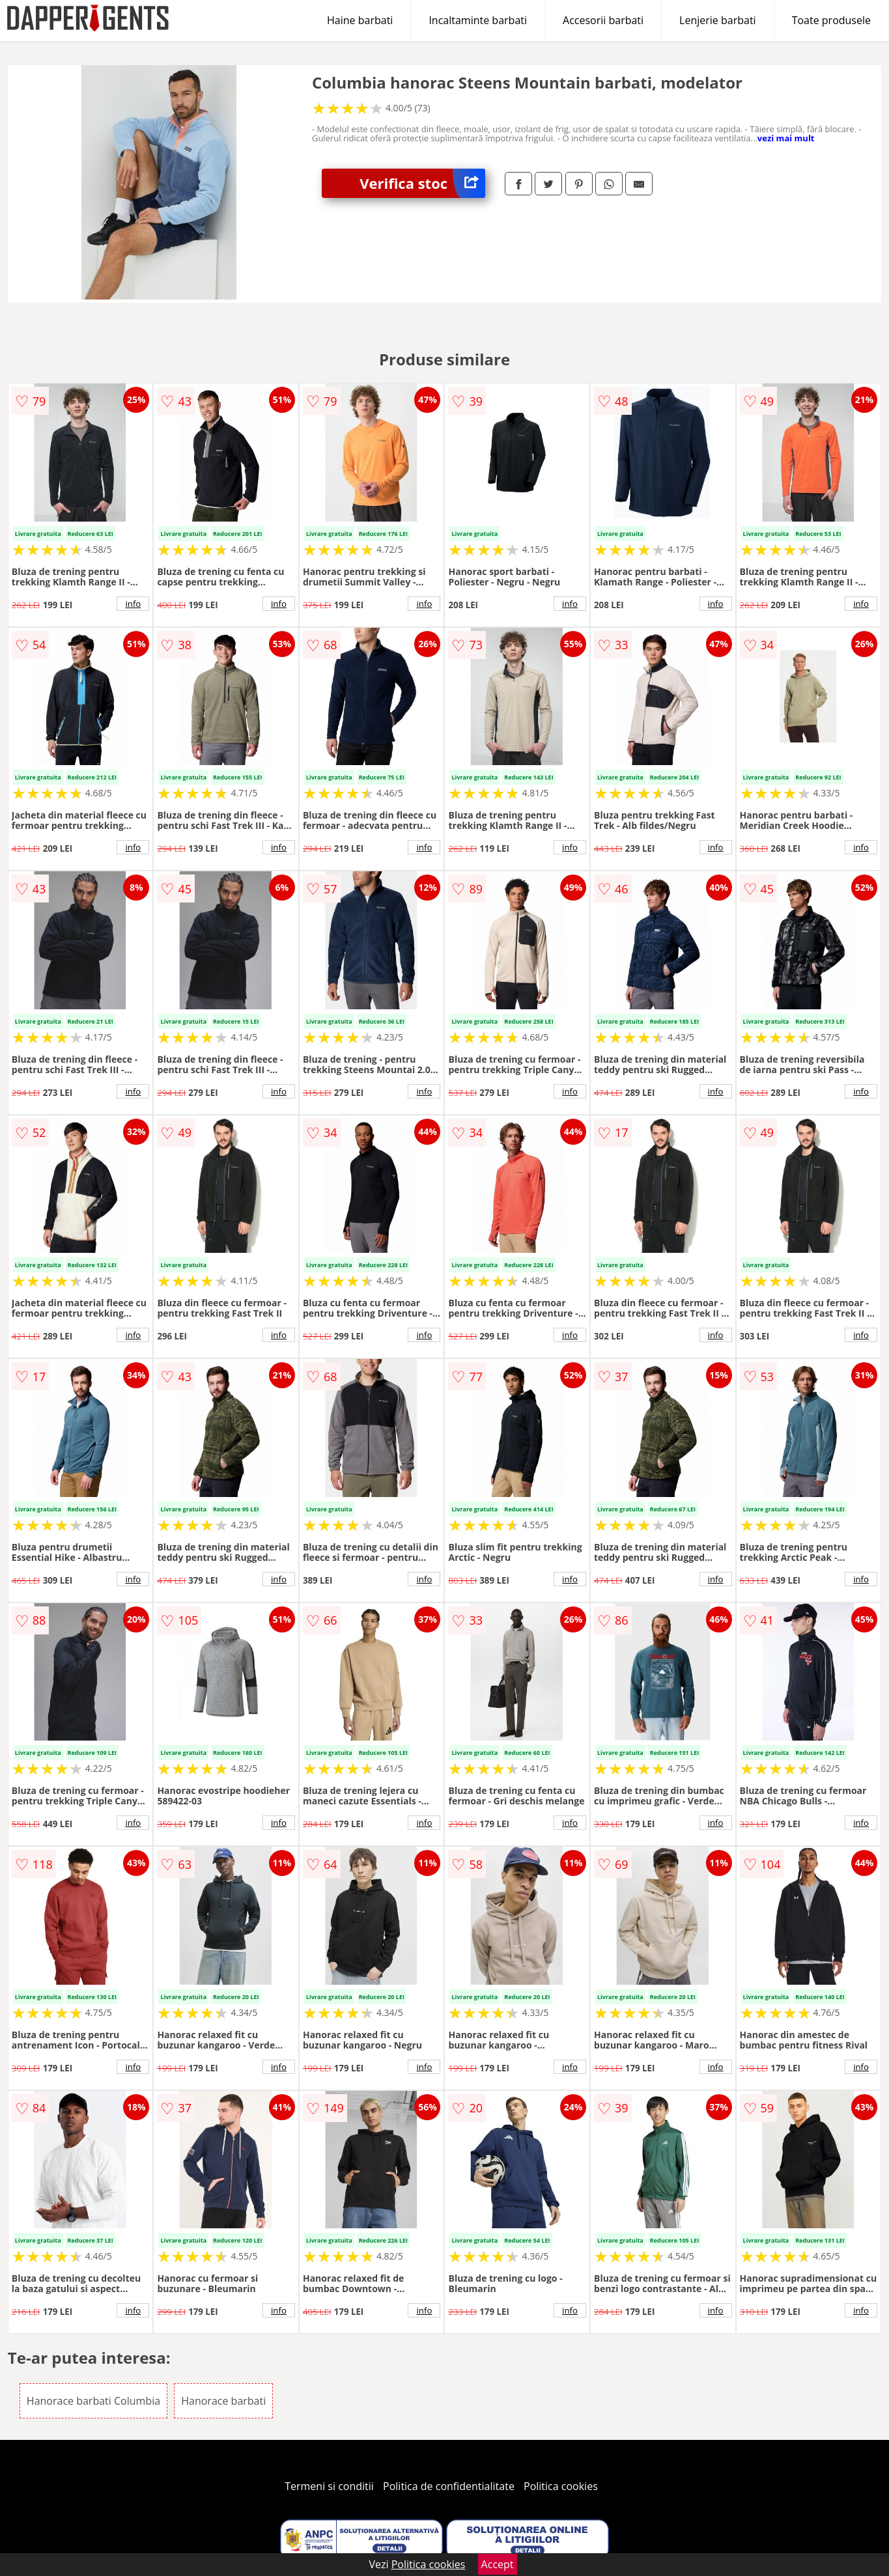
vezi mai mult (786, 138)
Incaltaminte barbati (478, 20)
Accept (497, 2564)
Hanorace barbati (223, 2401)
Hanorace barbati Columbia (93, 2401)
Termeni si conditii (329, 2486)
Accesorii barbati (603, 20)
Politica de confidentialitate (449, 2486)
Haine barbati (360, 20)
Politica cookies (561, 2486)
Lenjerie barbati (717, 20)
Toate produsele (831, 20)
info (133, 603)
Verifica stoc (422, 183)
